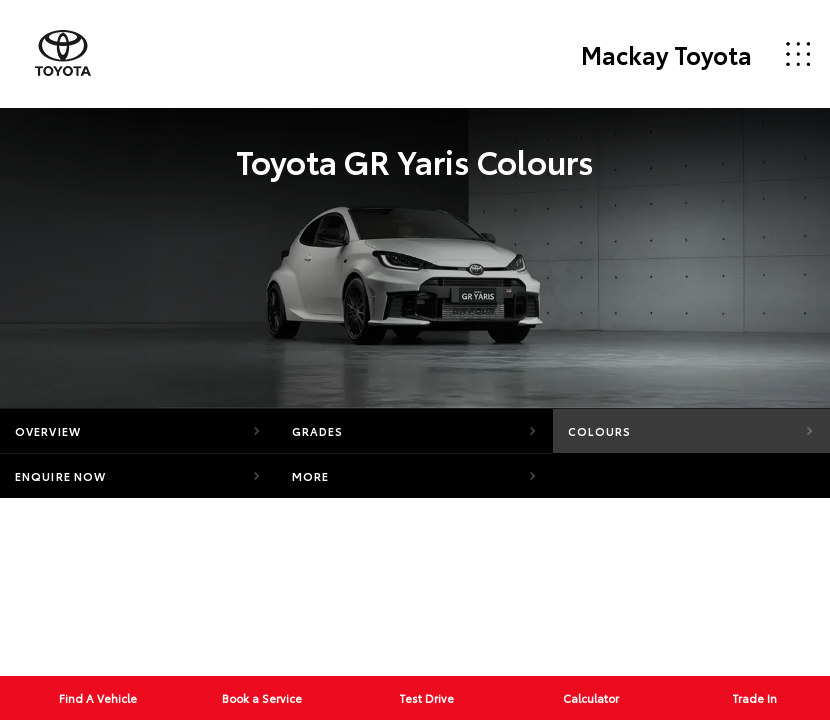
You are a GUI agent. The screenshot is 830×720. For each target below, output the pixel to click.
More (310, 476)
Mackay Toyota (666, 54)
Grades (318, 431)
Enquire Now (60, 476)
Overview (48, 431)
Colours (599, 431)
